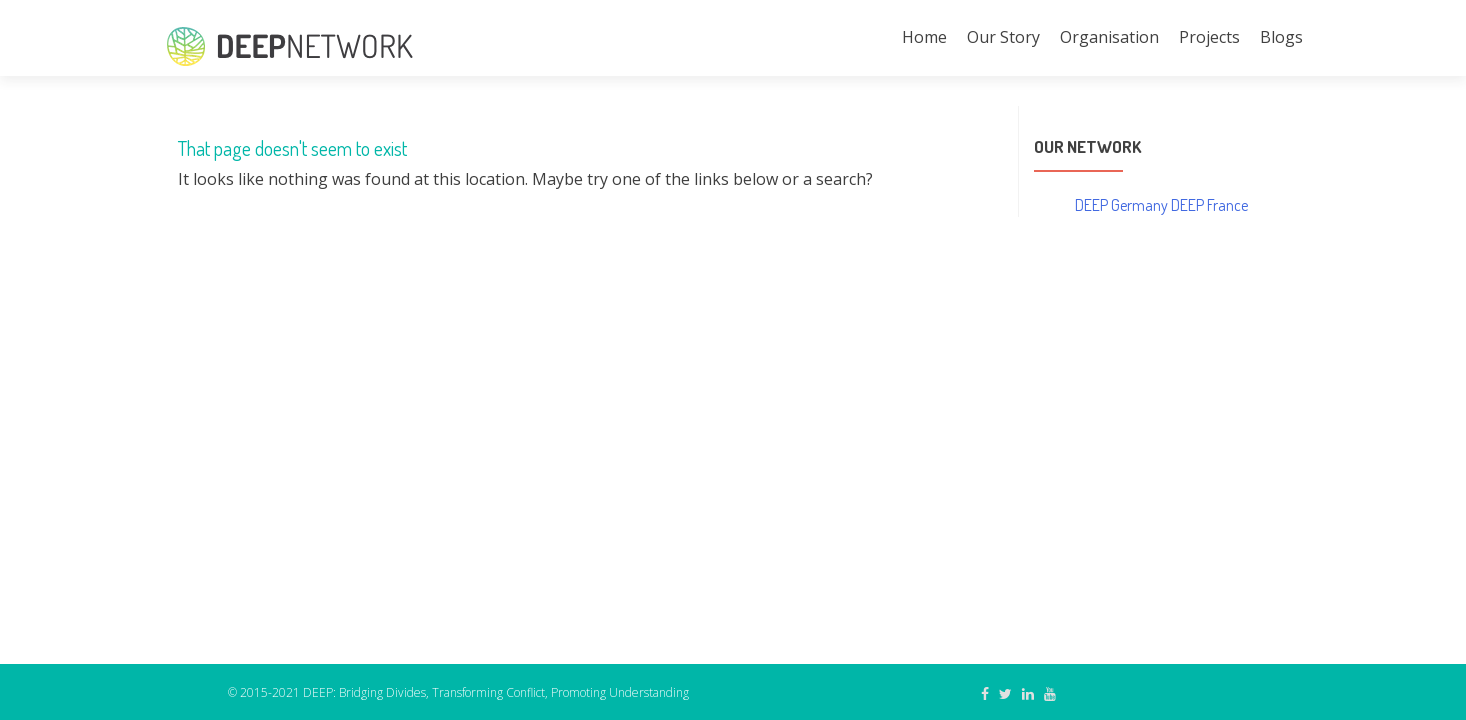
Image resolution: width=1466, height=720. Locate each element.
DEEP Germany (1121, 205)
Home (924, 37)
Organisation (1109, 37)
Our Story (1003, 37)
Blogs (1281, 37)
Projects (1209, 37)
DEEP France (1209, 205)
